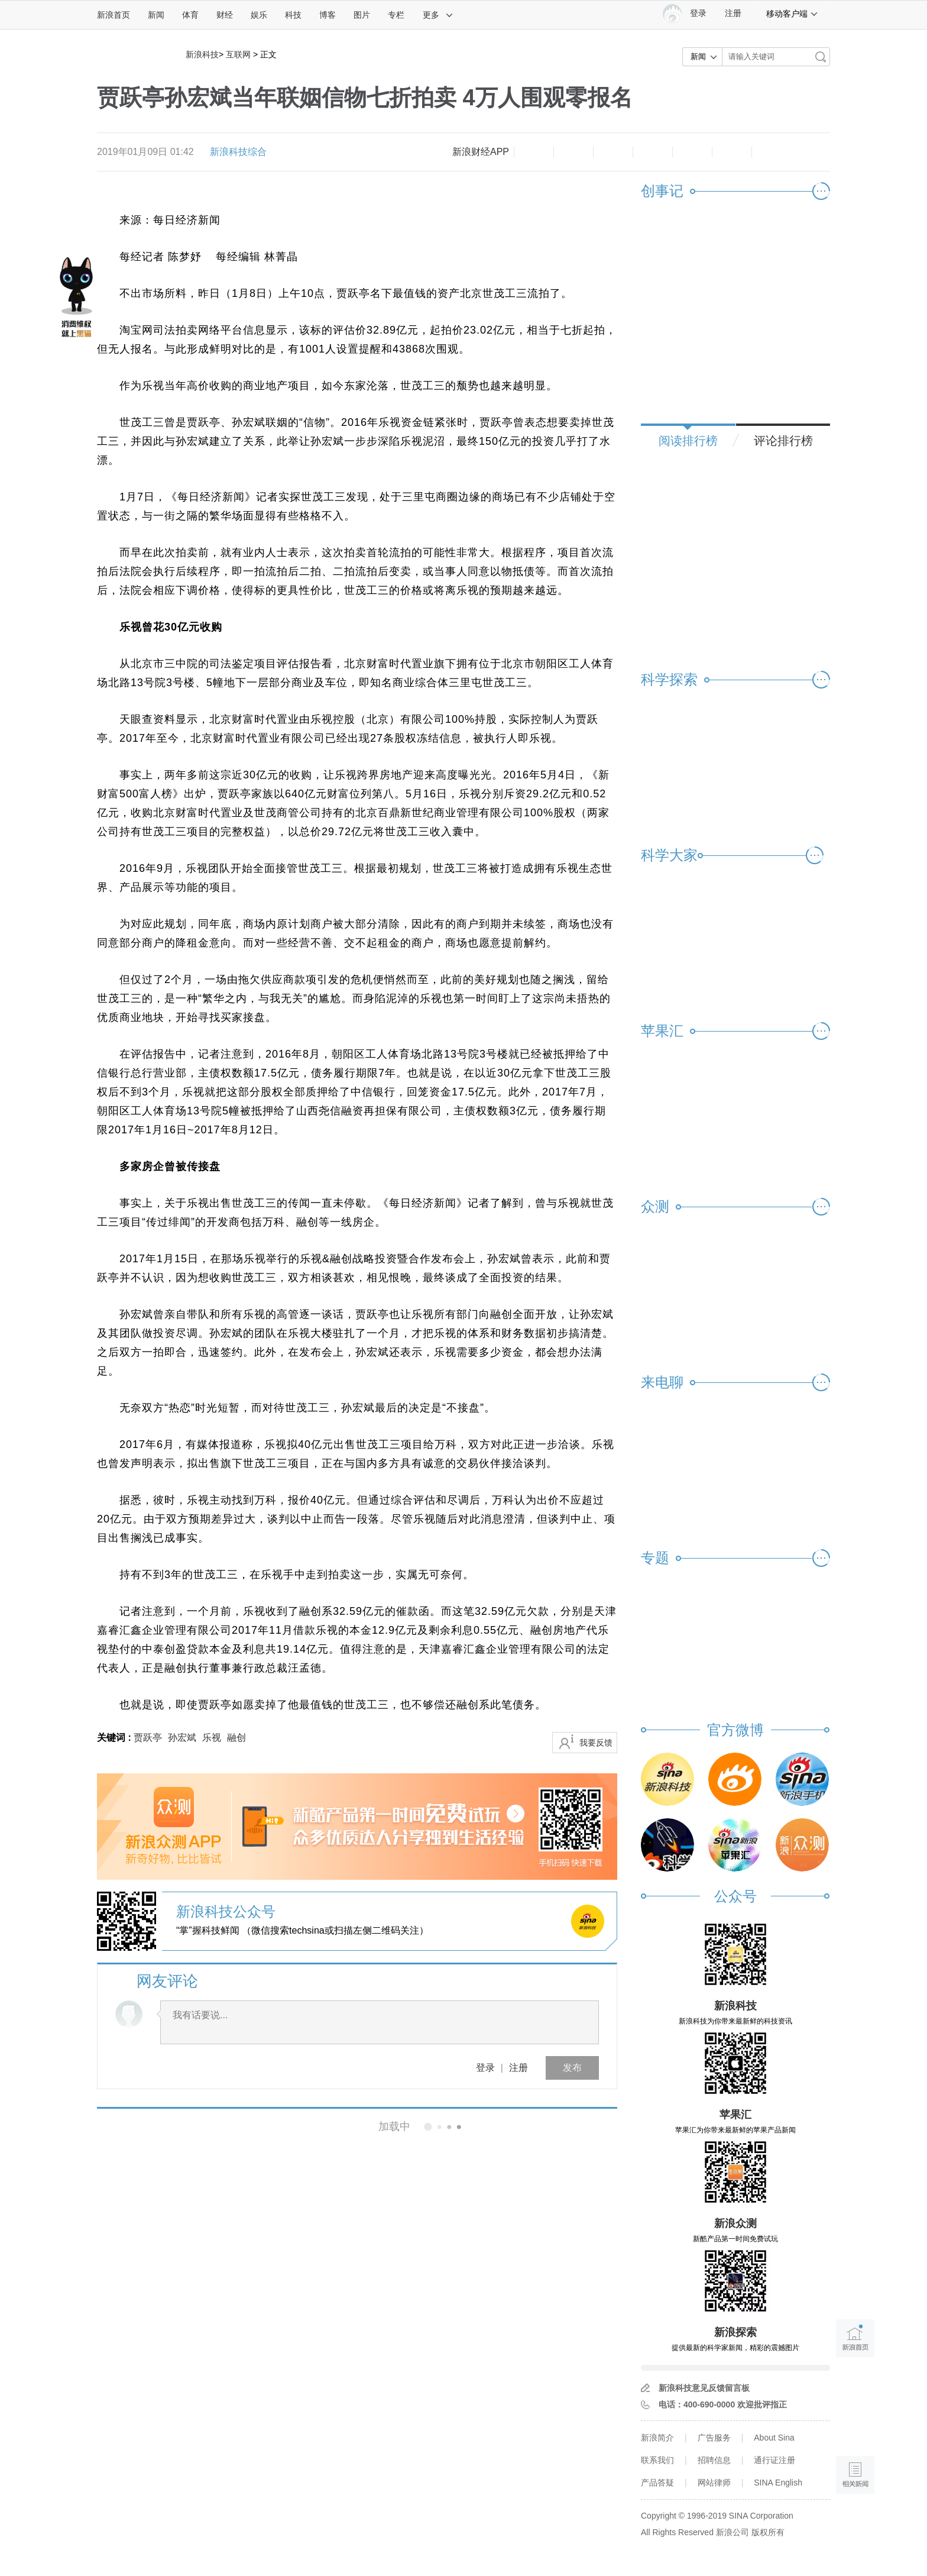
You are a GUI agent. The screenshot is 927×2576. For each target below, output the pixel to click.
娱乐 (259, 15)
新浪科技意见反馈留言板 (704, 2388)
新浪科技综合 (238, 152)
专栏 (396, 15)
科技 (293, 15)
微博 (652, 152)
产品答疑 (657, 2482)
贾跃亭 (148, 1738)
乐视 (211, 1738)
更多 (438, 15)
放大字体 (573, 152)
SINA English (778, 2482)
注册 (733, 13)
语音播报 (855, 2429)
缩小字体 (533, 152)
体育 (190, 15)
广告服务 (714, 2437)
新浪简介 (657, 2437)
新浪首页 (113, 15)
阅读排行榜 (688, 440)
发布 (572, 2068)
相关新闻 (137, 2126)
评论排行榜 (783, 440)
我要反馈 (595, 1742)
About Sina (774, 2437)
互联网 (238, 54)
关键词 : (115, 1738)
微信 (692, 152)
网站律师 (714, 2482)
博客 (327, 15)
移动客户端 (792, 13)
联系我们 (657, 2460)
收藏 (613, 152)
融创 (236, 1738)
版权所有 (768, 2532)
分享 (731, 152)
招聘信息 (714, 2460)
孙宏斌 (182, 1738)
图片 (362, 15)
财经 (224, 15)
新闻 (156, 15)
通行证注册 (774, 2460)
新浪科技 (202, 54)
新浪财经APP (480, 152)
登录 (485, 2068)
